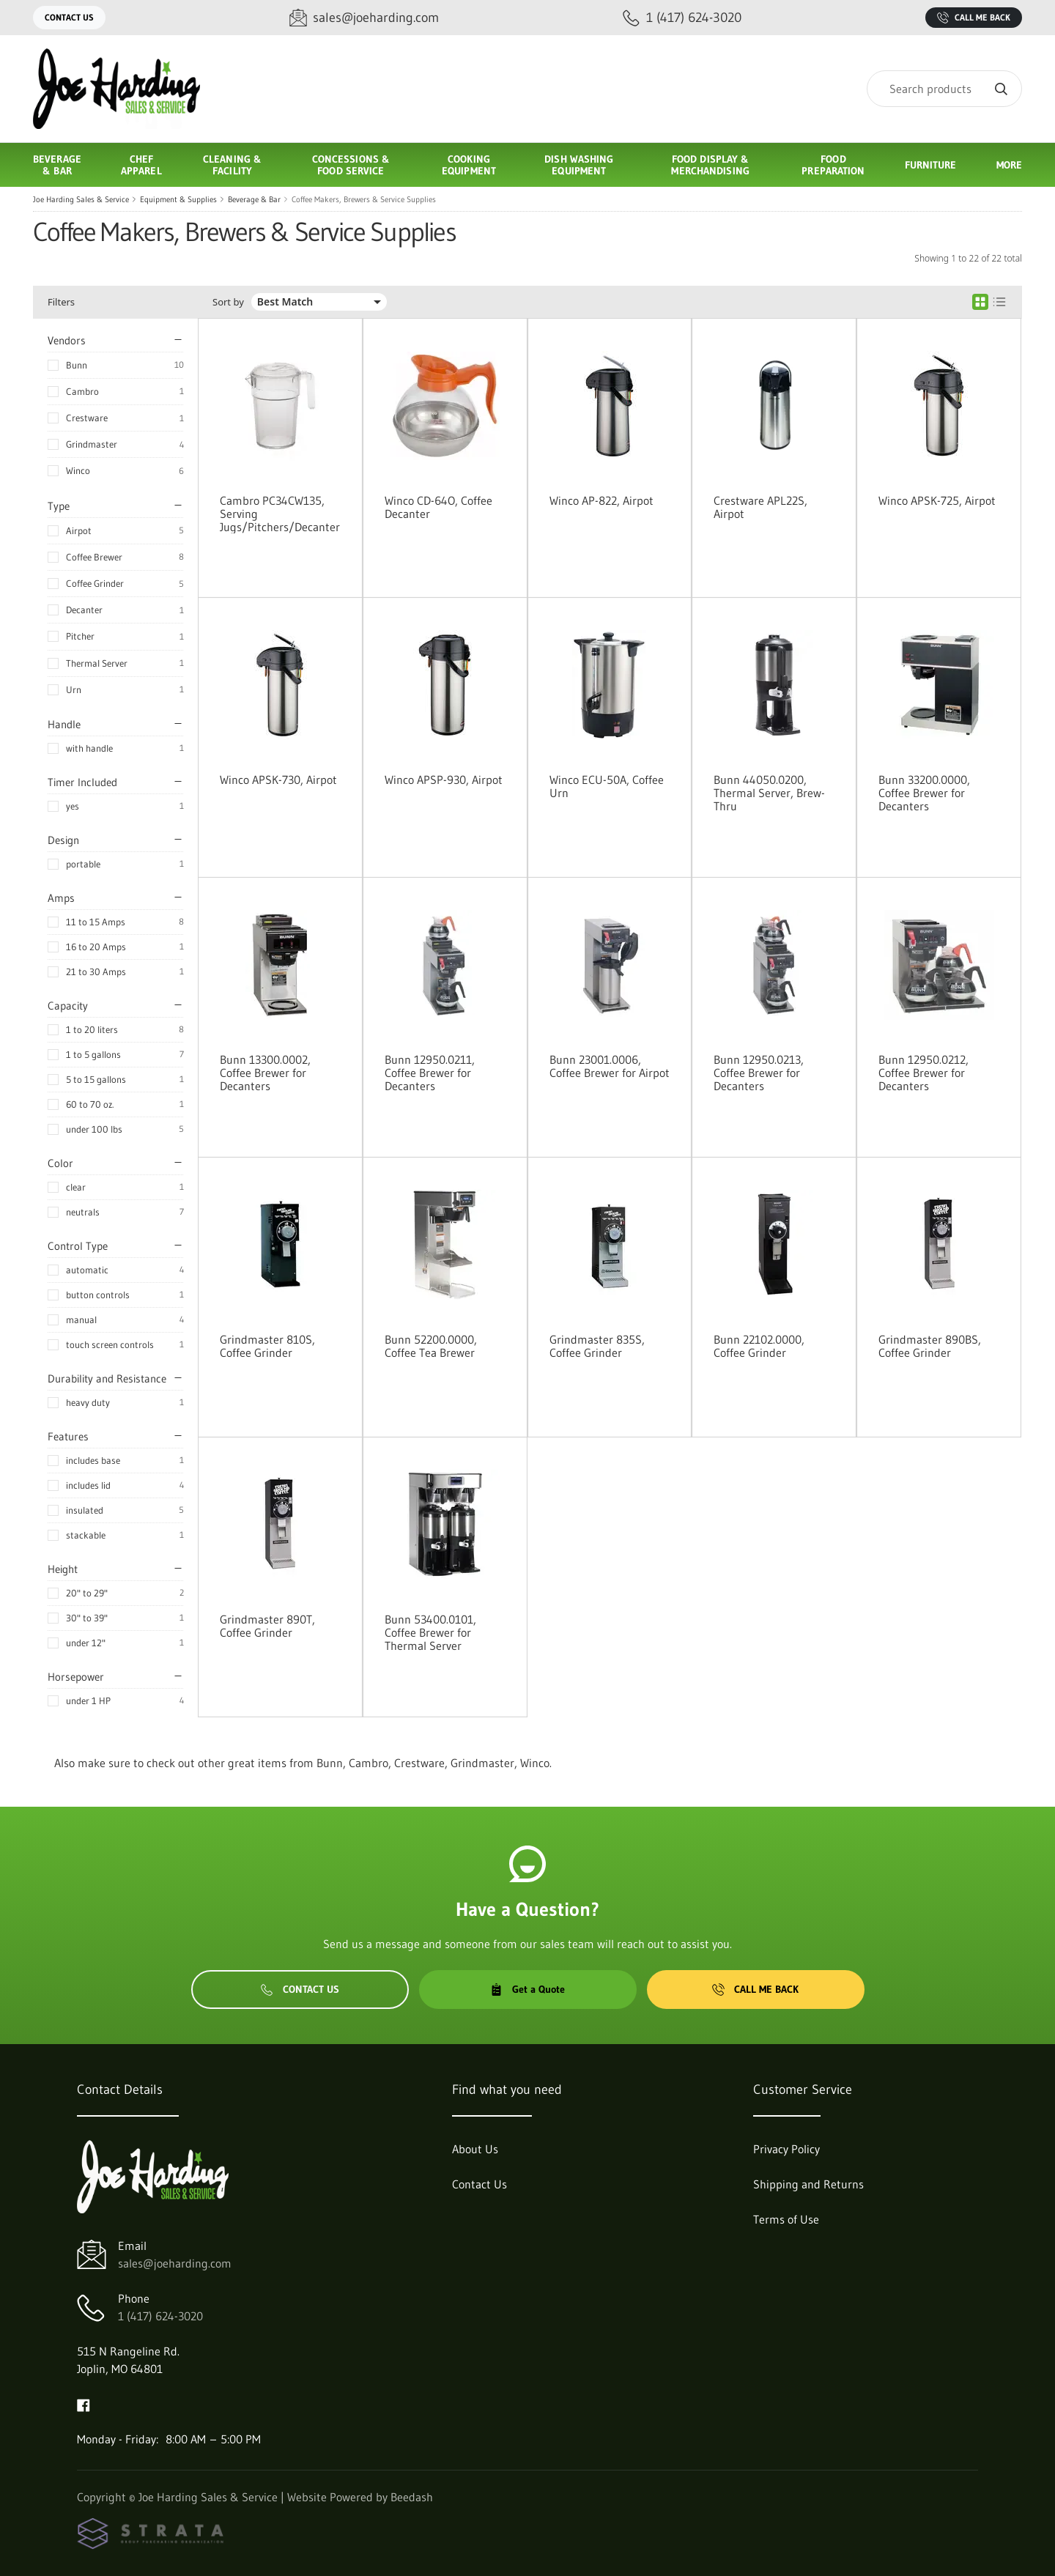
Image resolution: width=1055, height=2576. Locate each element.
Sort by (228, 302)
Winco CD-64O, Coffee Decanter (438, 507)
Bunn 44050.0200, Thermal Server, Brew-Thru (769, 793)
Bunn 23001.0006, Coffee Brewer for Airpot (609, 1066)
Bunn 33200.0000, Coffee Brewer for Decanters (924, 793)
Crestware (87, 417)
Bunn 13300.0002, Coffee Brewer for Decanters (265, 1072)
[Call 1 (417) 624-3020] (682, 18)
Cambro (82, 391)
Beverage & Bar (254, 199)
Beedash (411, 2497)
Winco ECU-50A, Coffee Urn (606, 786)
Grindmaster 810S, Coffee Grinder (267, 1346)
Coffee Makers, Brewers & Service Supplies (364, 199)
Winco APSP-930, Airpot (444, 779)
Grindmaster (91, 444)
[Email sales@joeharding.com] (364, 18)
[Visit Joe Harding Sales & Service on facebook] (83, 2404)
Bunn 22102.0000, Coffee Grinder (759, 1346)
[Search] (944, 88)
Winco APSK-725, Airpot (937, 500)
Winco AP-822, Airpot (601, 500)
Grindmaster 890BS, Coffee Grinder (929, 1346)
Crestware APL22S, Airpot (760, 507)
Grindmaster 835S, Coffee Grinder (597, 1346)
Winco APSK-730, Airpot (278, 779)
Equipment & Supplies (178, 199)
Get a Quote (527, 1989)
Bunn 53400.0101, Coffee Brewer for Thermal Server (430, 1632)
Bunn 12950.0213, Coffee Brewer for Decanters (759, 1072)
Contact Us (69, 17)
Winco (78, 470)
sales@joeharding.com (175, 2263)
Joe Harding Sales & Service (81, 199)
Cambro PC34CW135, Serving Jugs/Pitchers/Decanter (280, 513)
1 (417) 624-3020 (160, 2316)
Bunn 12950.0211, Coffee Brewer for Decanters (430, 1072)
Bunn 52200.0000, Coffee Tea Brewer (431, 1346)
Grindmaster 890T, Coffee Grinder (267, 1626)
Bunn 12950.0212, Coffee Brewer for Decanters (923, 1072)
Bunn (76, 365)
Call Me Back (973, 17)
